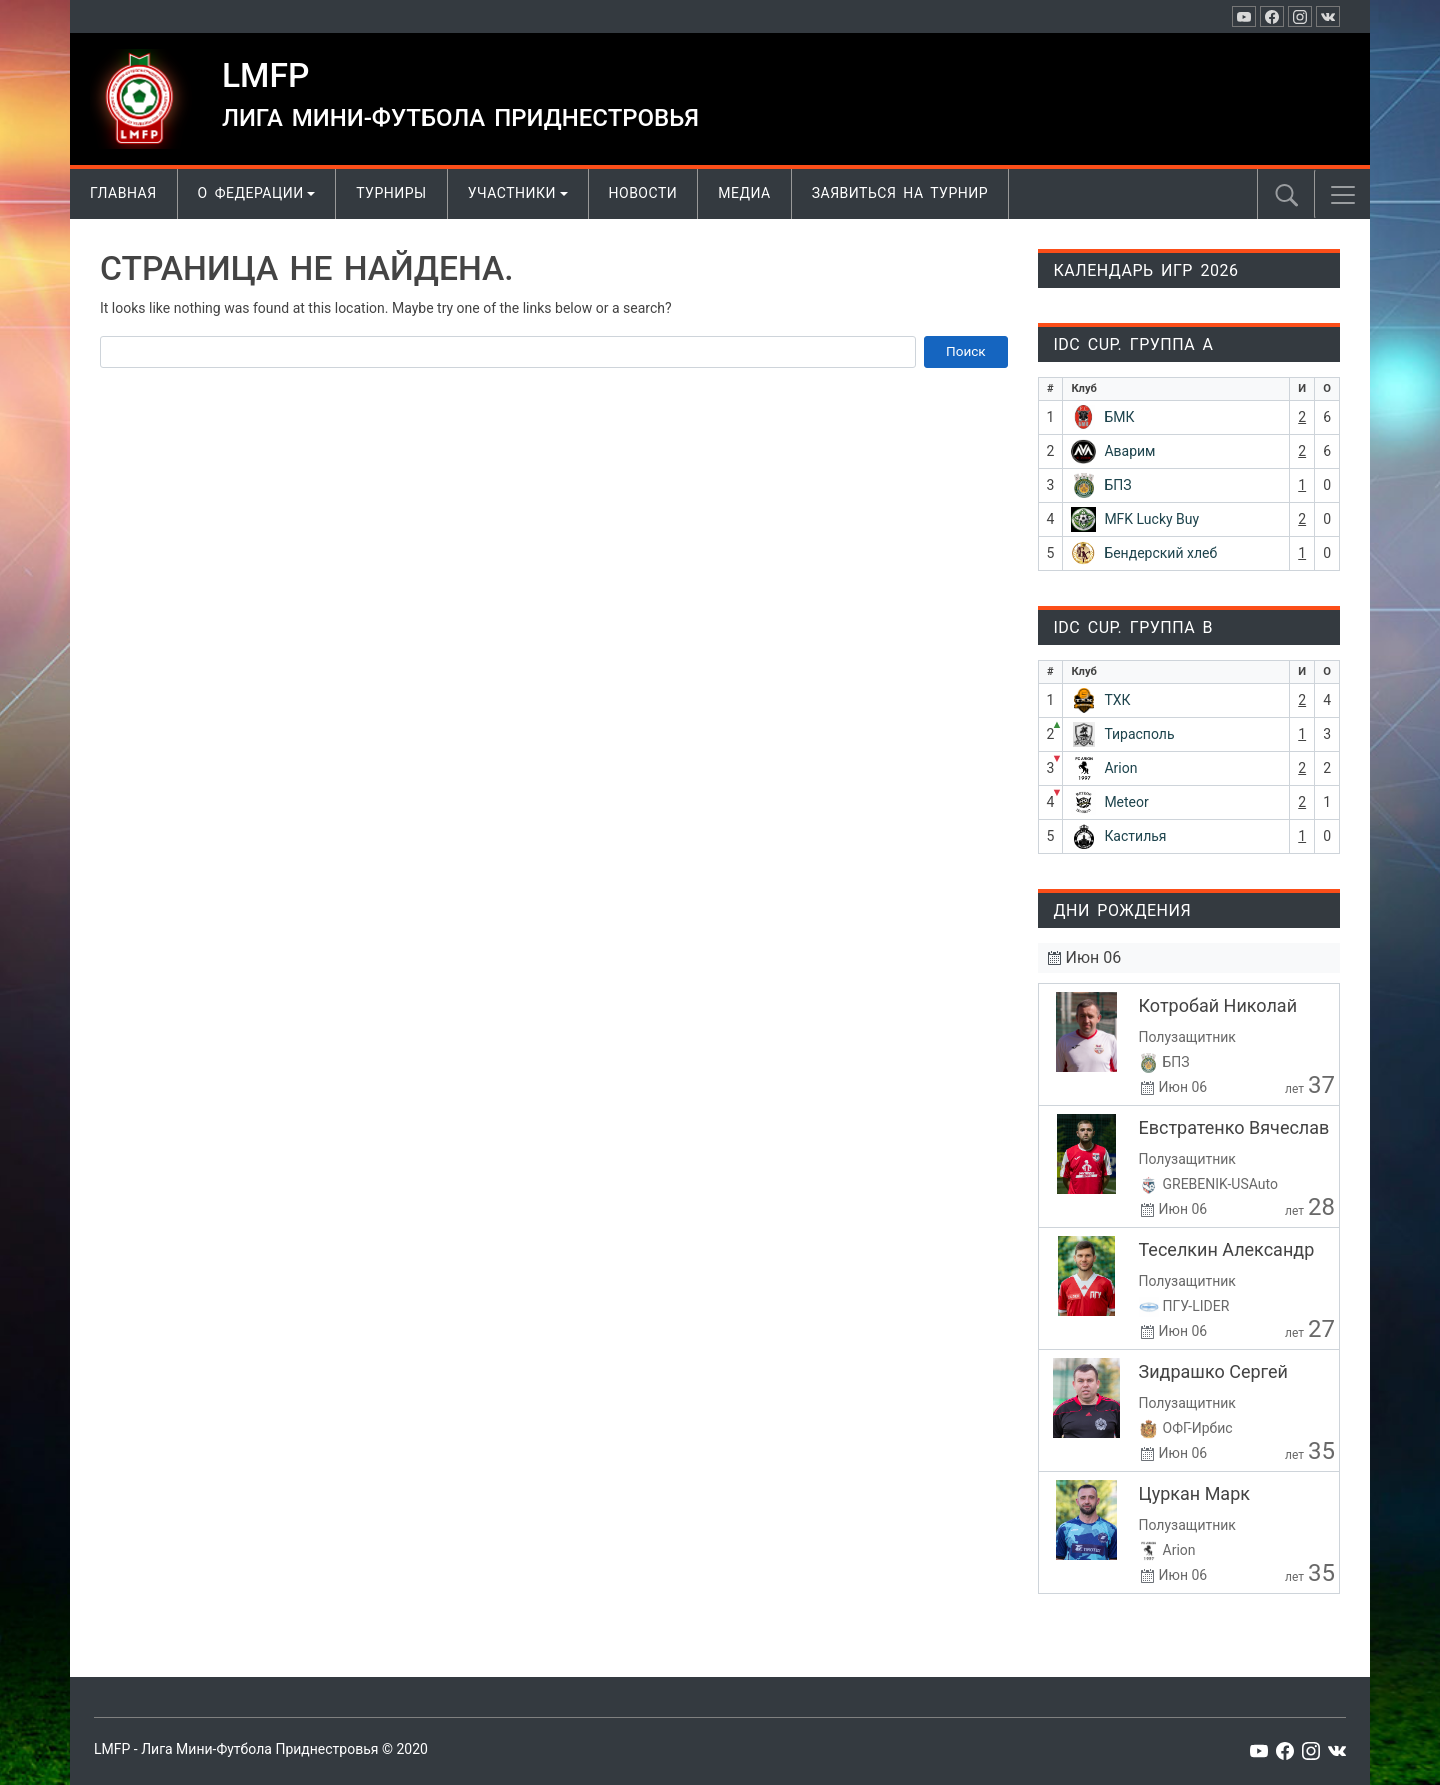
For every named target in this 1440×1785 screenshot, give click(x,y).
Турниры (391, 193)
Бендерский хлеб (1160, 553)
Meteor (1126, 802)
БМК (1119, 417)
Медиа (744, 193)
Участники (512, 193)
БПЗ (1117, 485)
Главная (123, 193)
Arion (1120, 768)
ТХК (1117, 700)
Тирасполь (1139, 734)
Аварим (1129, 451)
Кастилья (1135, 836)
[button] (1343, 195)
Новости (643, 193)
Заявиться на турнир (900, 193)
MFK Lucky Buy (1151, 519)
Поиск (966, 351)
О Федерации (251, 193)
